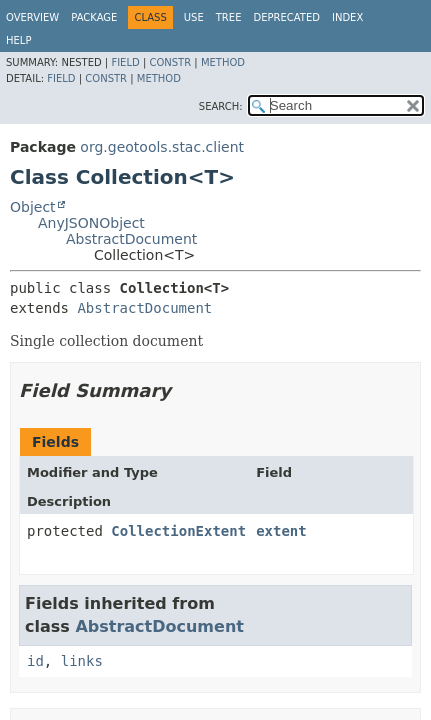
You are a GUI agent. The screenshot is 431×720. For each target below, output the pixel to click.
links (82, 661)
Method (223, 62)
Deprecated (286, 17)
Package (94, 17)
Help (18, 40)
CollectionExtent (178, 531)
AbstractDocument (131, 239)
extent (281, 531)
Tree (229, 17)
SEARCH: (221, 106)
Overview (32, 17)
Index (347, 17)
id (35, 661)
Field (125, 62)
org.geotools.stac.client (162, 147)
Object (33, 207)
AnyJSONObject (91, 223)
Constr (170, 62)
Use (194, 17)
